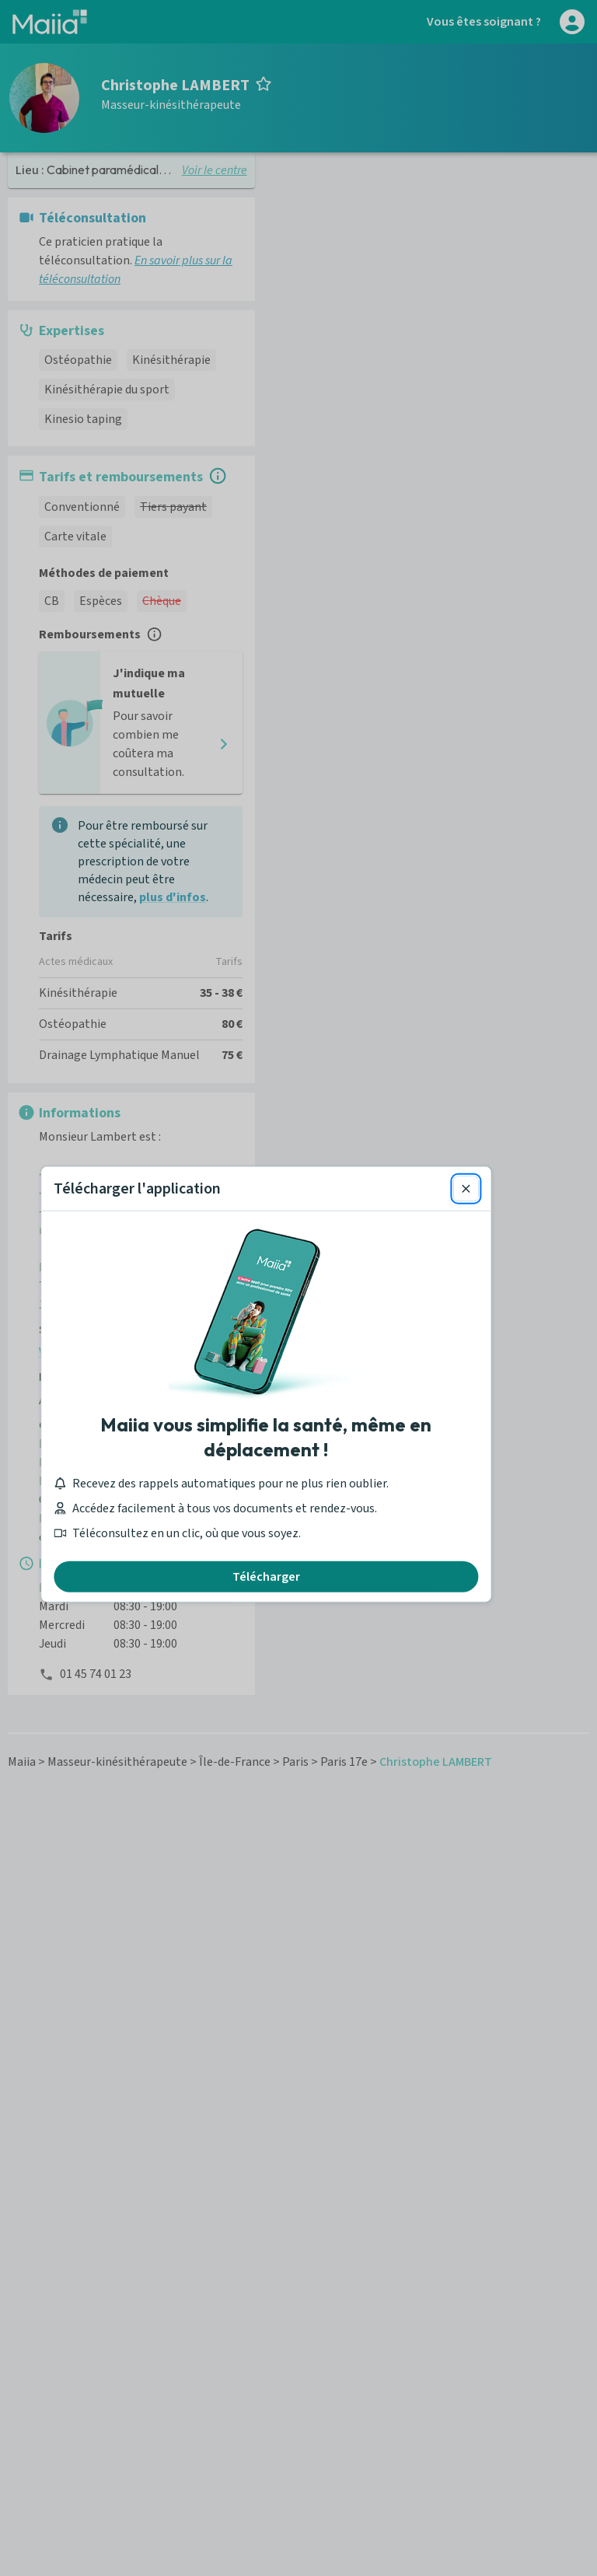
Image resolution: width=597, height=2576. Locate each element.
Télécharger (299, 1480)
